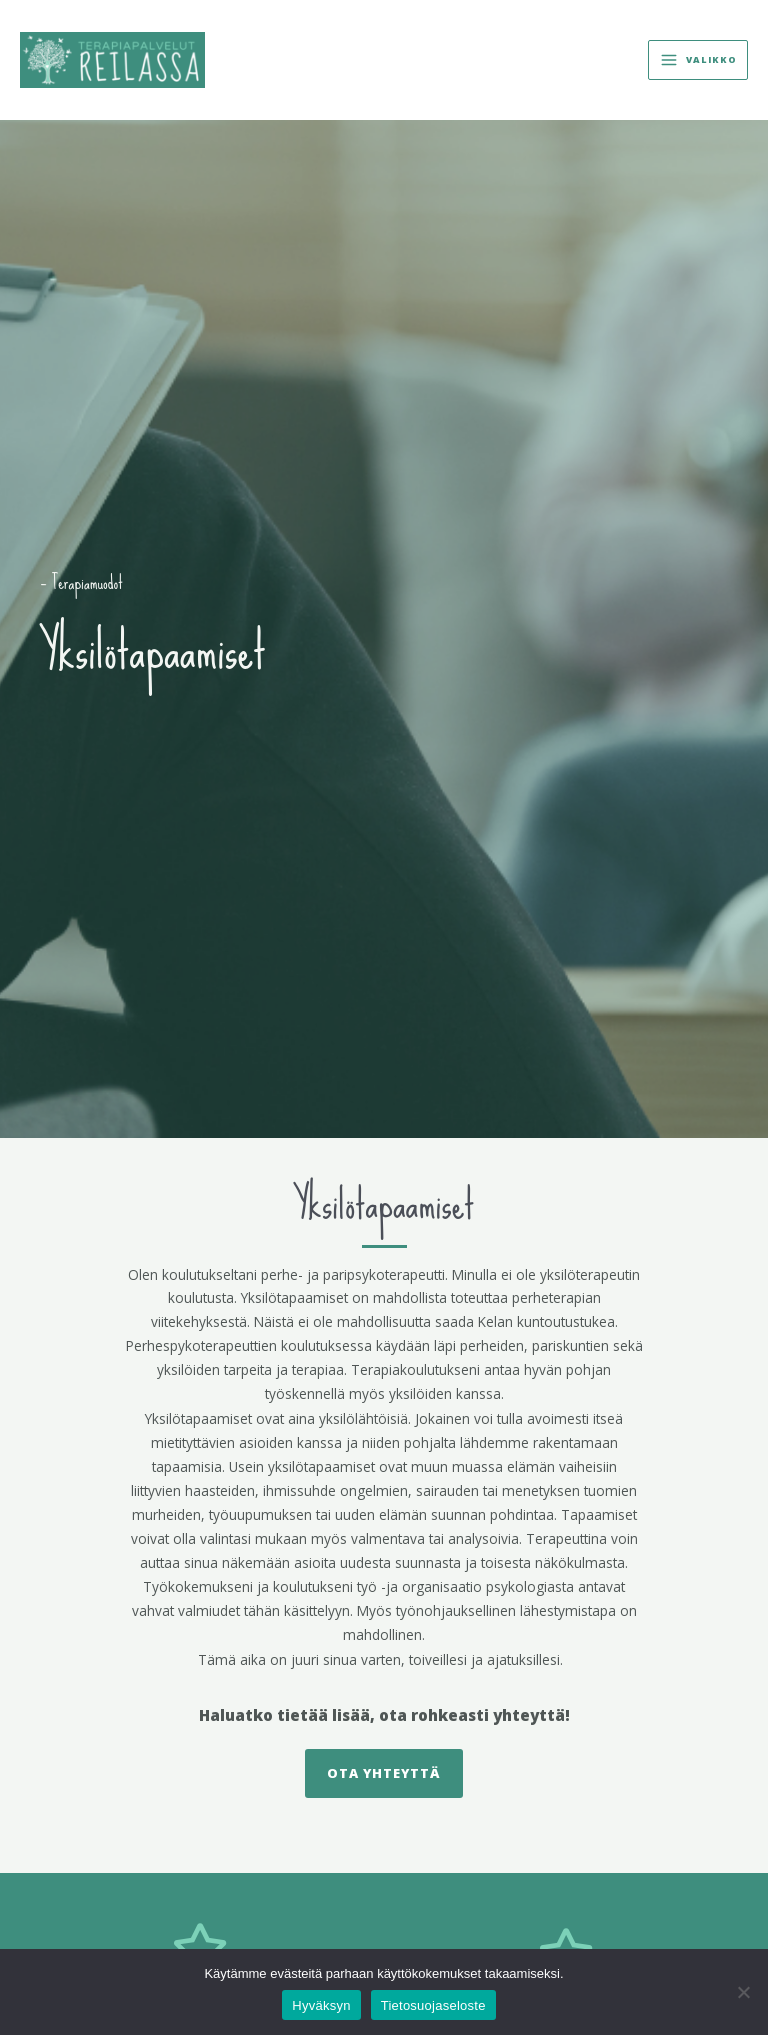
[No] (743, 1992)
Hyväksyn (321, 2005)
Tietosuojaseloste (433, 2005)
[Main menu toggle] (698, 60)
